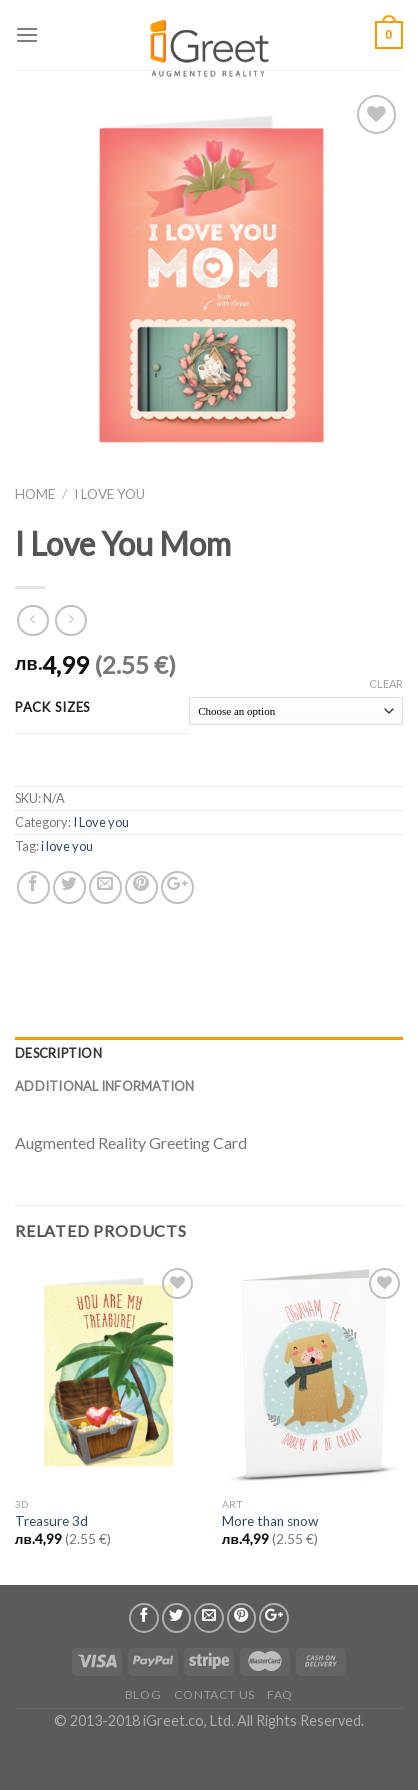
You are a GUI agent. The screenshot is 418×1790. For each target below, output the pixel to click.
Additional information (105, 1086)
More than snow (270, 1521)
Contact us (214, 1694)
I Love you (109, 494)
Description (58, 1053)
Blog (143, 1694)
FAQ (280, 1694)
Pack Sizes (53, 708)
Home (35, 494)
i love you (67, 846)
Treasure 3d (51, 1521)
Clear (386, 683)
